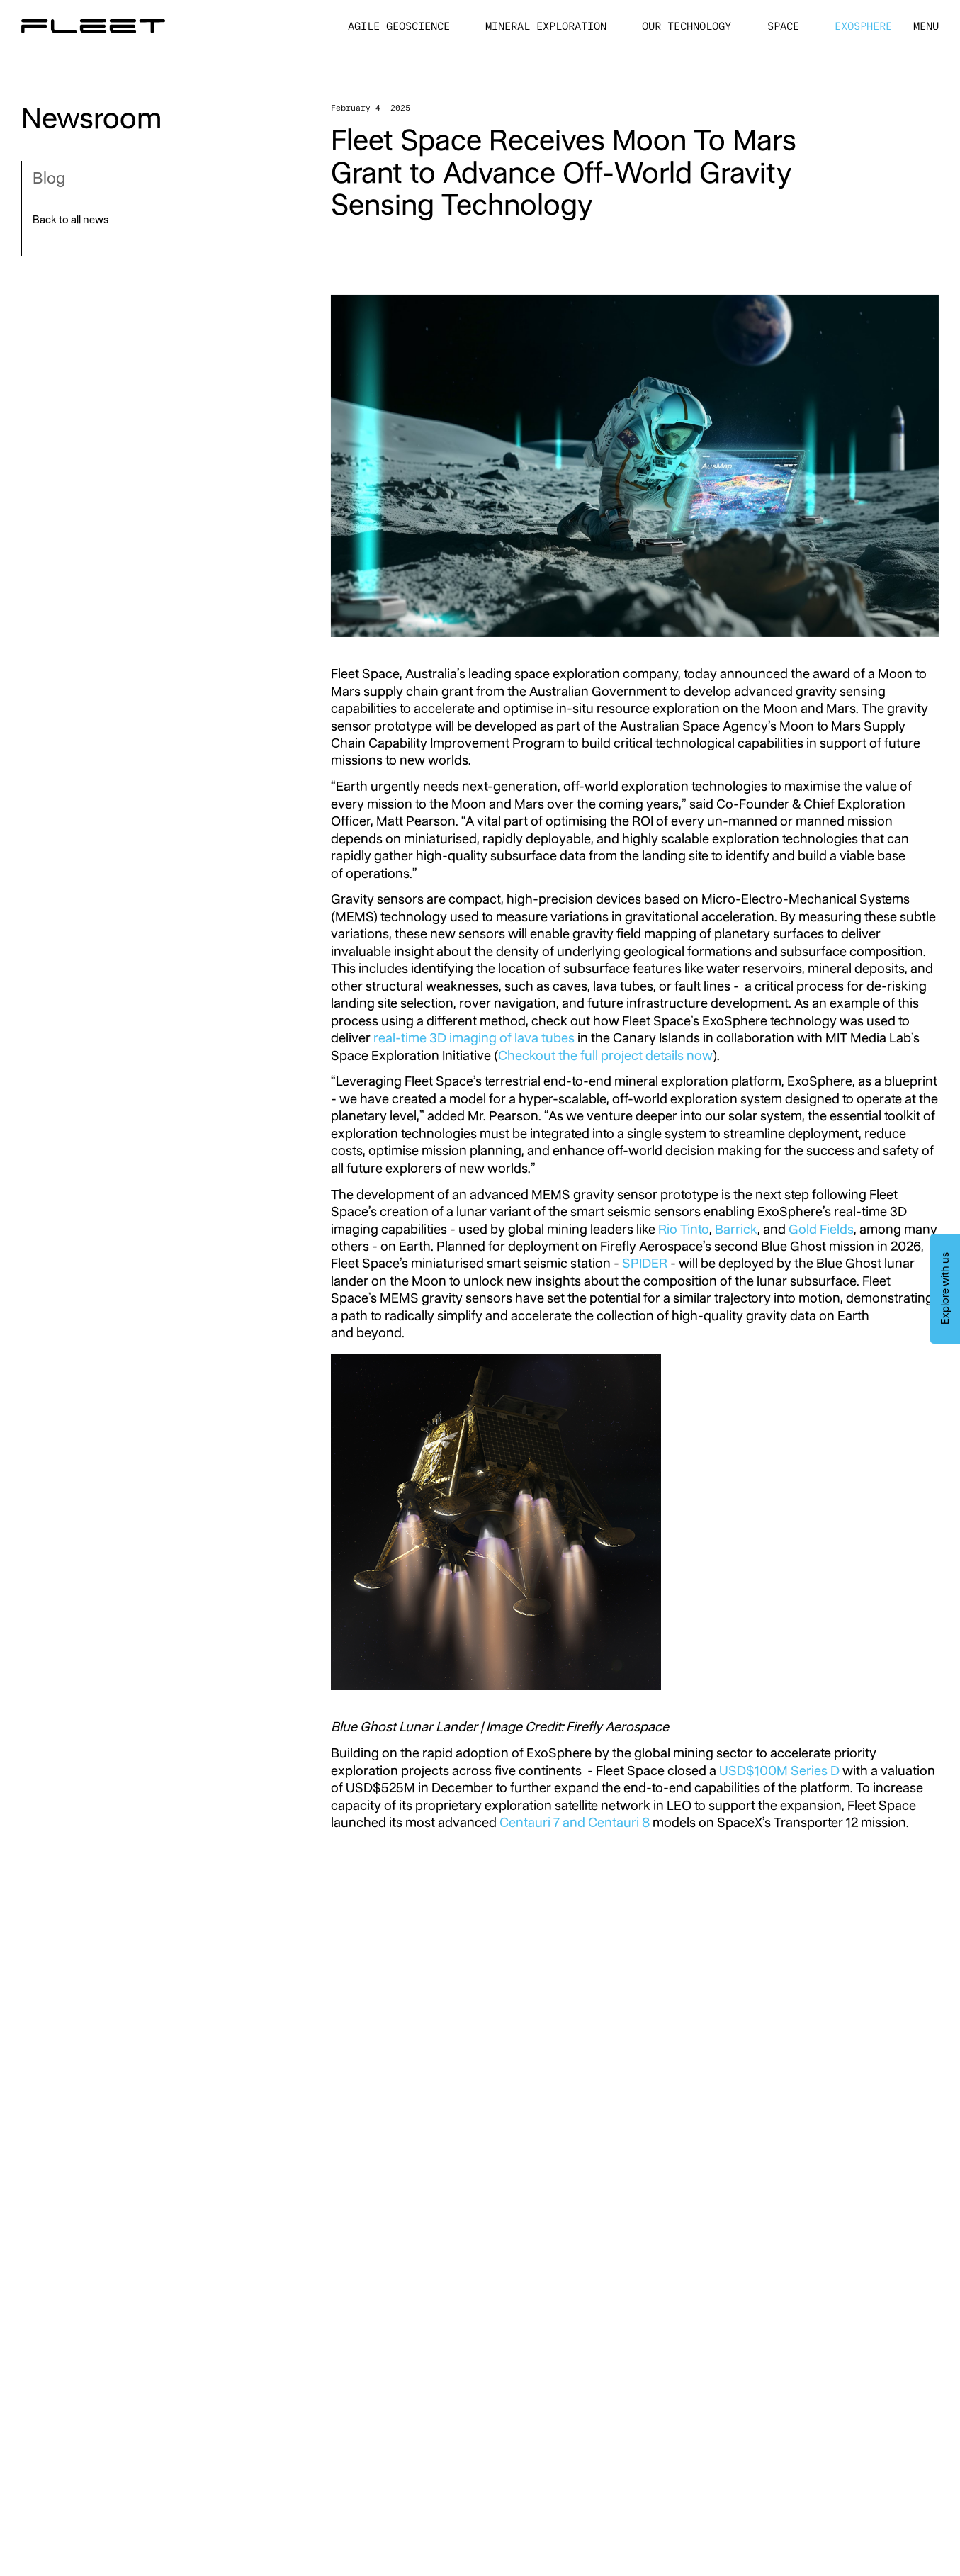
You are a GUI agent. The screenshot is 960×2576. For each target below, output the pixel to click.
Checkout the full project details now (605, 1055)
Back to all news (70, 221)
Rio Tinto (683, 1229)
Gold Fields (821, 1229)
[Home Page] (93, 26)
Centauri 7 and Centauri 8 (574, 1822)
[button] (926, 26)
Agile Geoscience (399, 26)
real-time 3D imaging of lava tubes (474, 1038)
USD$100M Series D (779, 1770)
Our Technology (686, 26)
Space (783, 26)
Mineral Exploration (545, 26)
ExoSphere (863, 26)
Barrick (736, 1229)
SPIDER (644, 1263)
